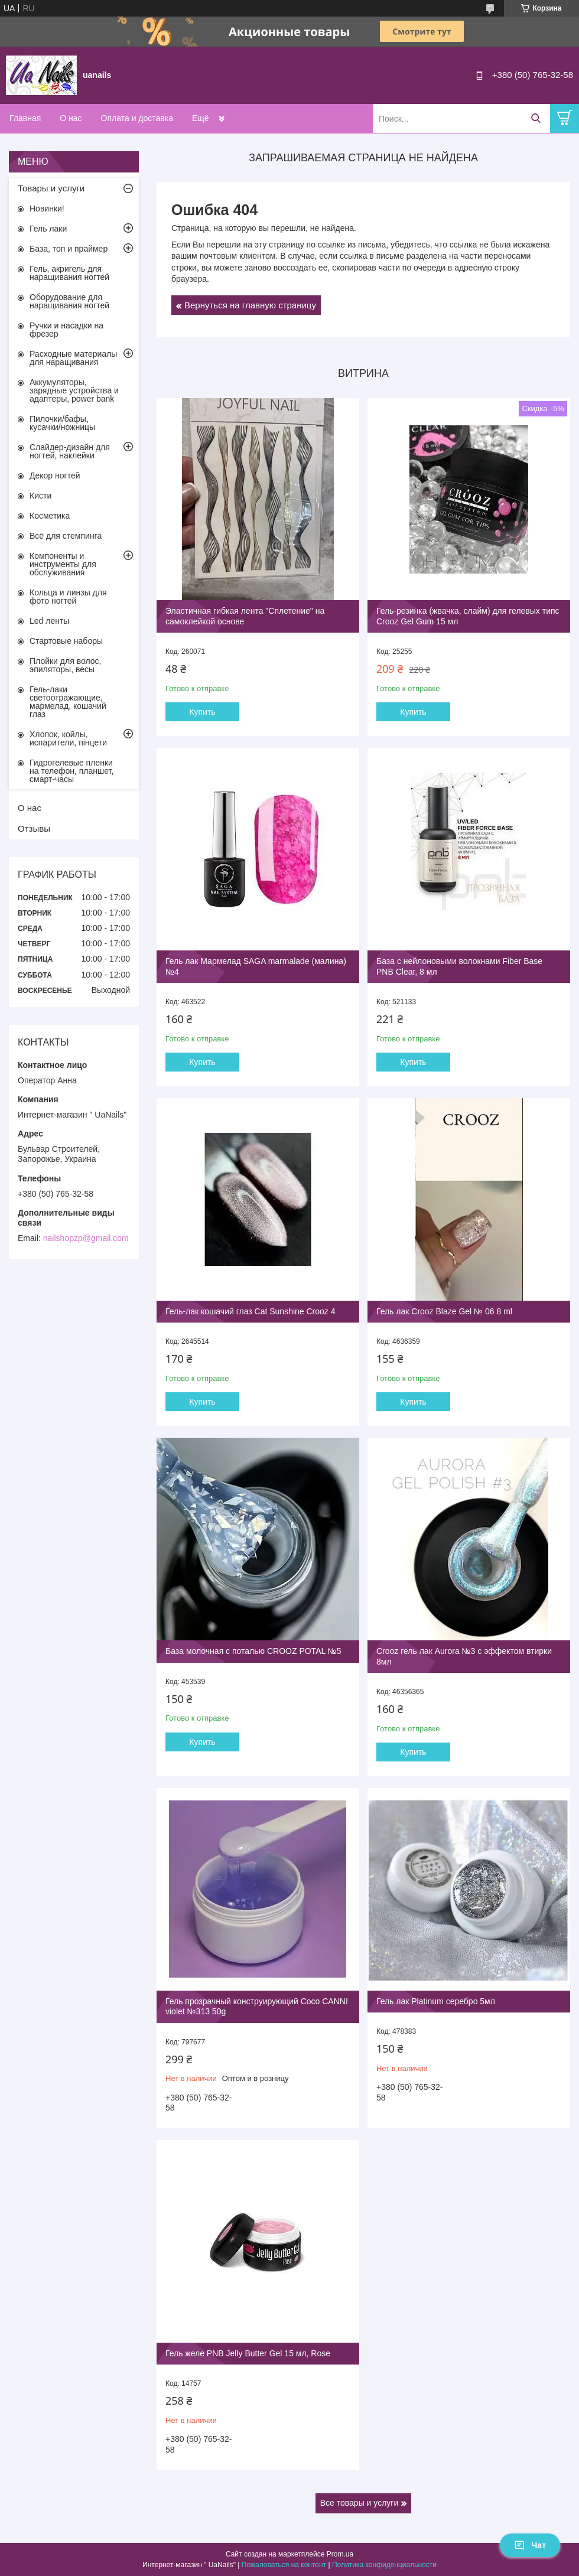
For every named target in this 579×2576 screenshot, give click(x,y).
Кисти (40, 495)
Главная (25, 118)
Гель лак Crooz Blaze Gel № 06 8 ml (444, 1311)
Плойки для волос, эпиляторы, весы (65, 665)
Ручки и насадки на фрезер (66, 329)
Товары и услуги (51, 188)
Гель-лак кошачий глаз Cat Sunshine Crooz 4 (250, 1311)
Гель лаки (48, 228)
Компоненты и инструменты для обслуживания (63, 564)
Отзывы (34, 828)
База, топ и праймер (69, 248)
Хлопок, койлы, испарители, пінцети (68, 738)
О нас (71, 118)
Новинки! (47, 208)
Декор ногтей (55, 475)
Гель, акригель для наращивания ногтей (69, 273)
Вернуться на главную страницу (250, 305)
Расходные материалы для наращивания (73, 358)
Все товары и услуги (359, 2502)
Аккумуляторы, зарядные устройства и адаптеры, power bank (74, 390)
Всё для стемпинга (66, 535)
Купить (202, 712)
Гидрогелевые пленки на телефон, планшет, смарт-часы (71, 771)
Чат (530, 2545)
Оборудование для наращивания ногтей (69, 301)
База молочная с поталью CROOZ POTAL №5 (253, 1651)
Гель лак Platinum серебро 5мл (435, 2001)
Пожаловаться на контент (284, 2565)
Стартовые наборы (66, 641)
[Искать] (535, 118)
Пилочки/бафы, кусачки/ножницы (62, 423)
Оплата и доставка (137, 118)
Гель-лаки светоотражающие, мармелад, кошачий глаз (68, 702)
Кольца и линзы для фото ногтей (68, 596)
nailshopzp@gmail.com (86, 1238)
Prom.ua (340, 2554)
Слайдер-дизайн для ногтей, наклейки (70, 451)
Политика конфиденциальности (384, 2565)
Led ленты (49, 621)
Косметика (50, 515)
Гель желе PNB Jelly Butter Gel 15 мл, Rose (247, 2353)
